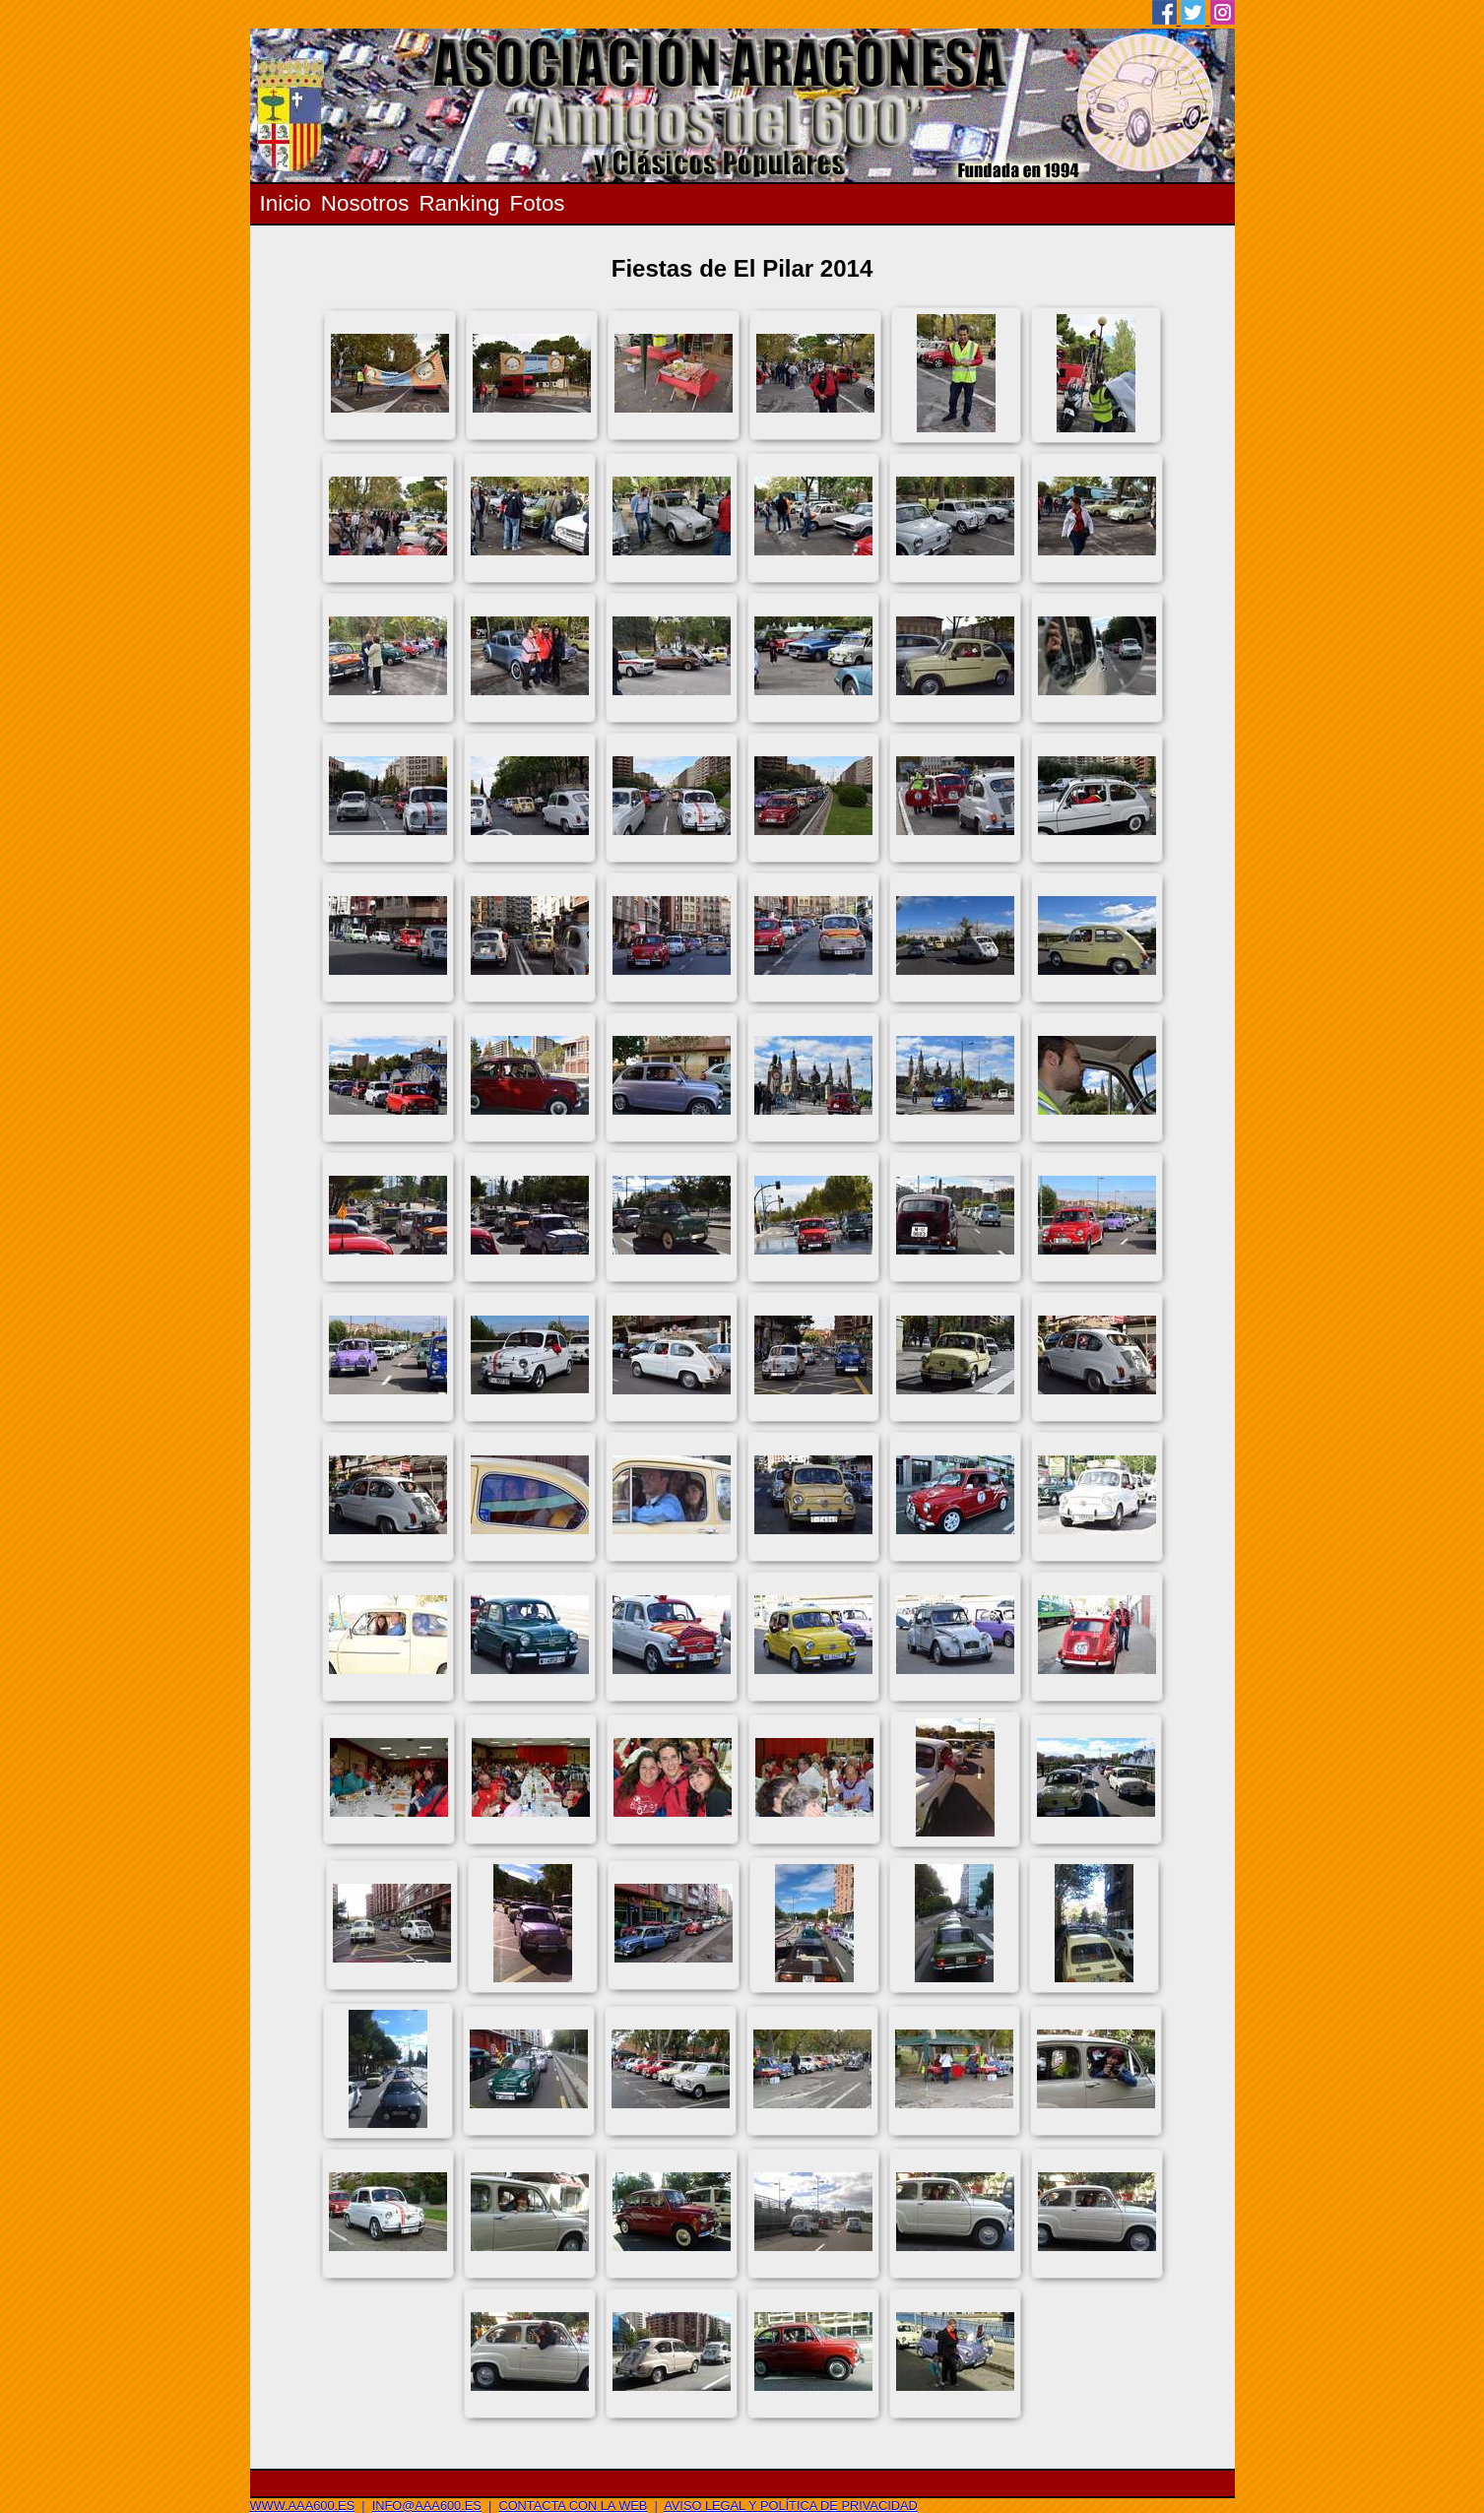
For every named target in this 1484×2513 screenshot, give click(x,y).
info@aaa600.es (427, 2505)
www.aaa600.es (302, 2505)
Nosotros (365, 203)
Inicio (285, 203)
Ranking (459, 203)
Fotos (537, 203)
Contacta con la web (572, 2505)
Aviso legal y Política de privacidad (790, 2505)
